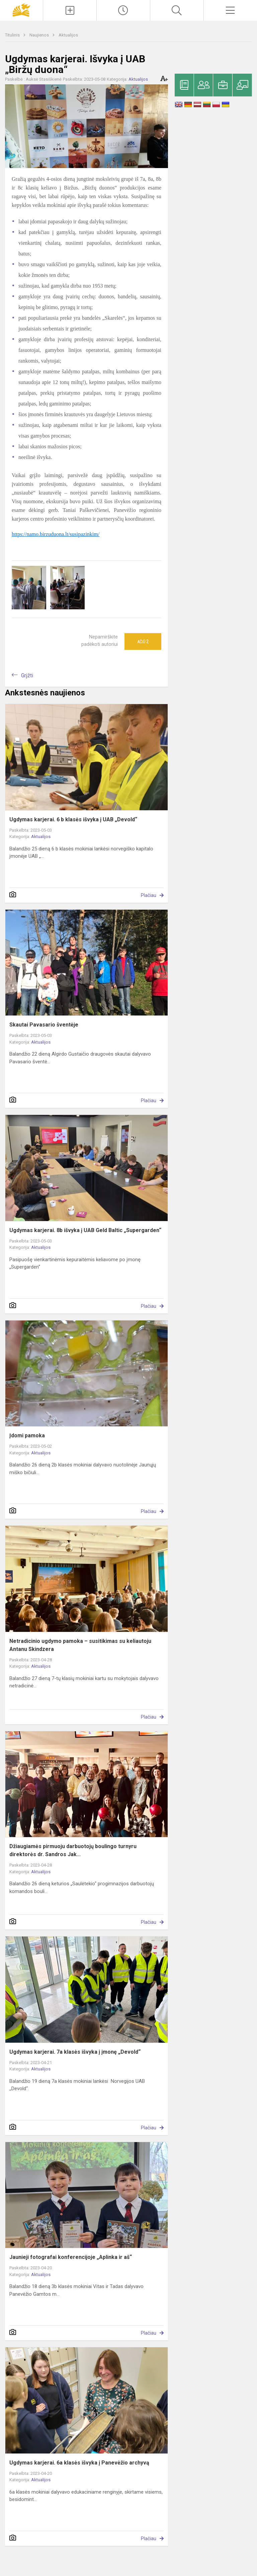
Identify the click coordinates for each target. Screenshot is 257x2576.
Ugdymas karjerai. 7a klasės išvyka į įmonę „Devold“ (75, 2052)
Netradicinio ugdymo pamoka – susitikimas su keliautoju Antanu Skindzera (80, 1645)
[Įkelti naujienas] (69, 10)
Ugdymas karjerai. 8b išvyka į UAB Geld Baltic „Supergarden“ (85, 1230)
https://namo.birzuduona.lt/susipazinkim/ (55, 534)
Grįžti (27, 675)
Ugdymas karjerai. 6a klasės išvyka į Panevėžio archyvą (79, 2462)
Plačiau (148, 895)
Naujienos (39, 34)
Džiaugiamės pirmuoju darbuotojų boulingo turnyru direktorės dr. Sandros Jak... (73, 1850)
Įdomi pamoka (27, 1435)
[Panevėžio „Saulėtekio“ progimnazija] (21, 9)
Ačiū (143, 641)
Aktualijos (68, 34)
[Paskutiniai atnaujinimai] (123, 10)
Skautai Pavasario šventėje (43, 1024)
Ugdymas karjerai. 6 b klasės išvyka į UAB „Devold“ (73, 819)
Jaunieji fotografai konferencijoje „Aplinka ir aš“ (70, 2257)
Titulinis (13, 34)
